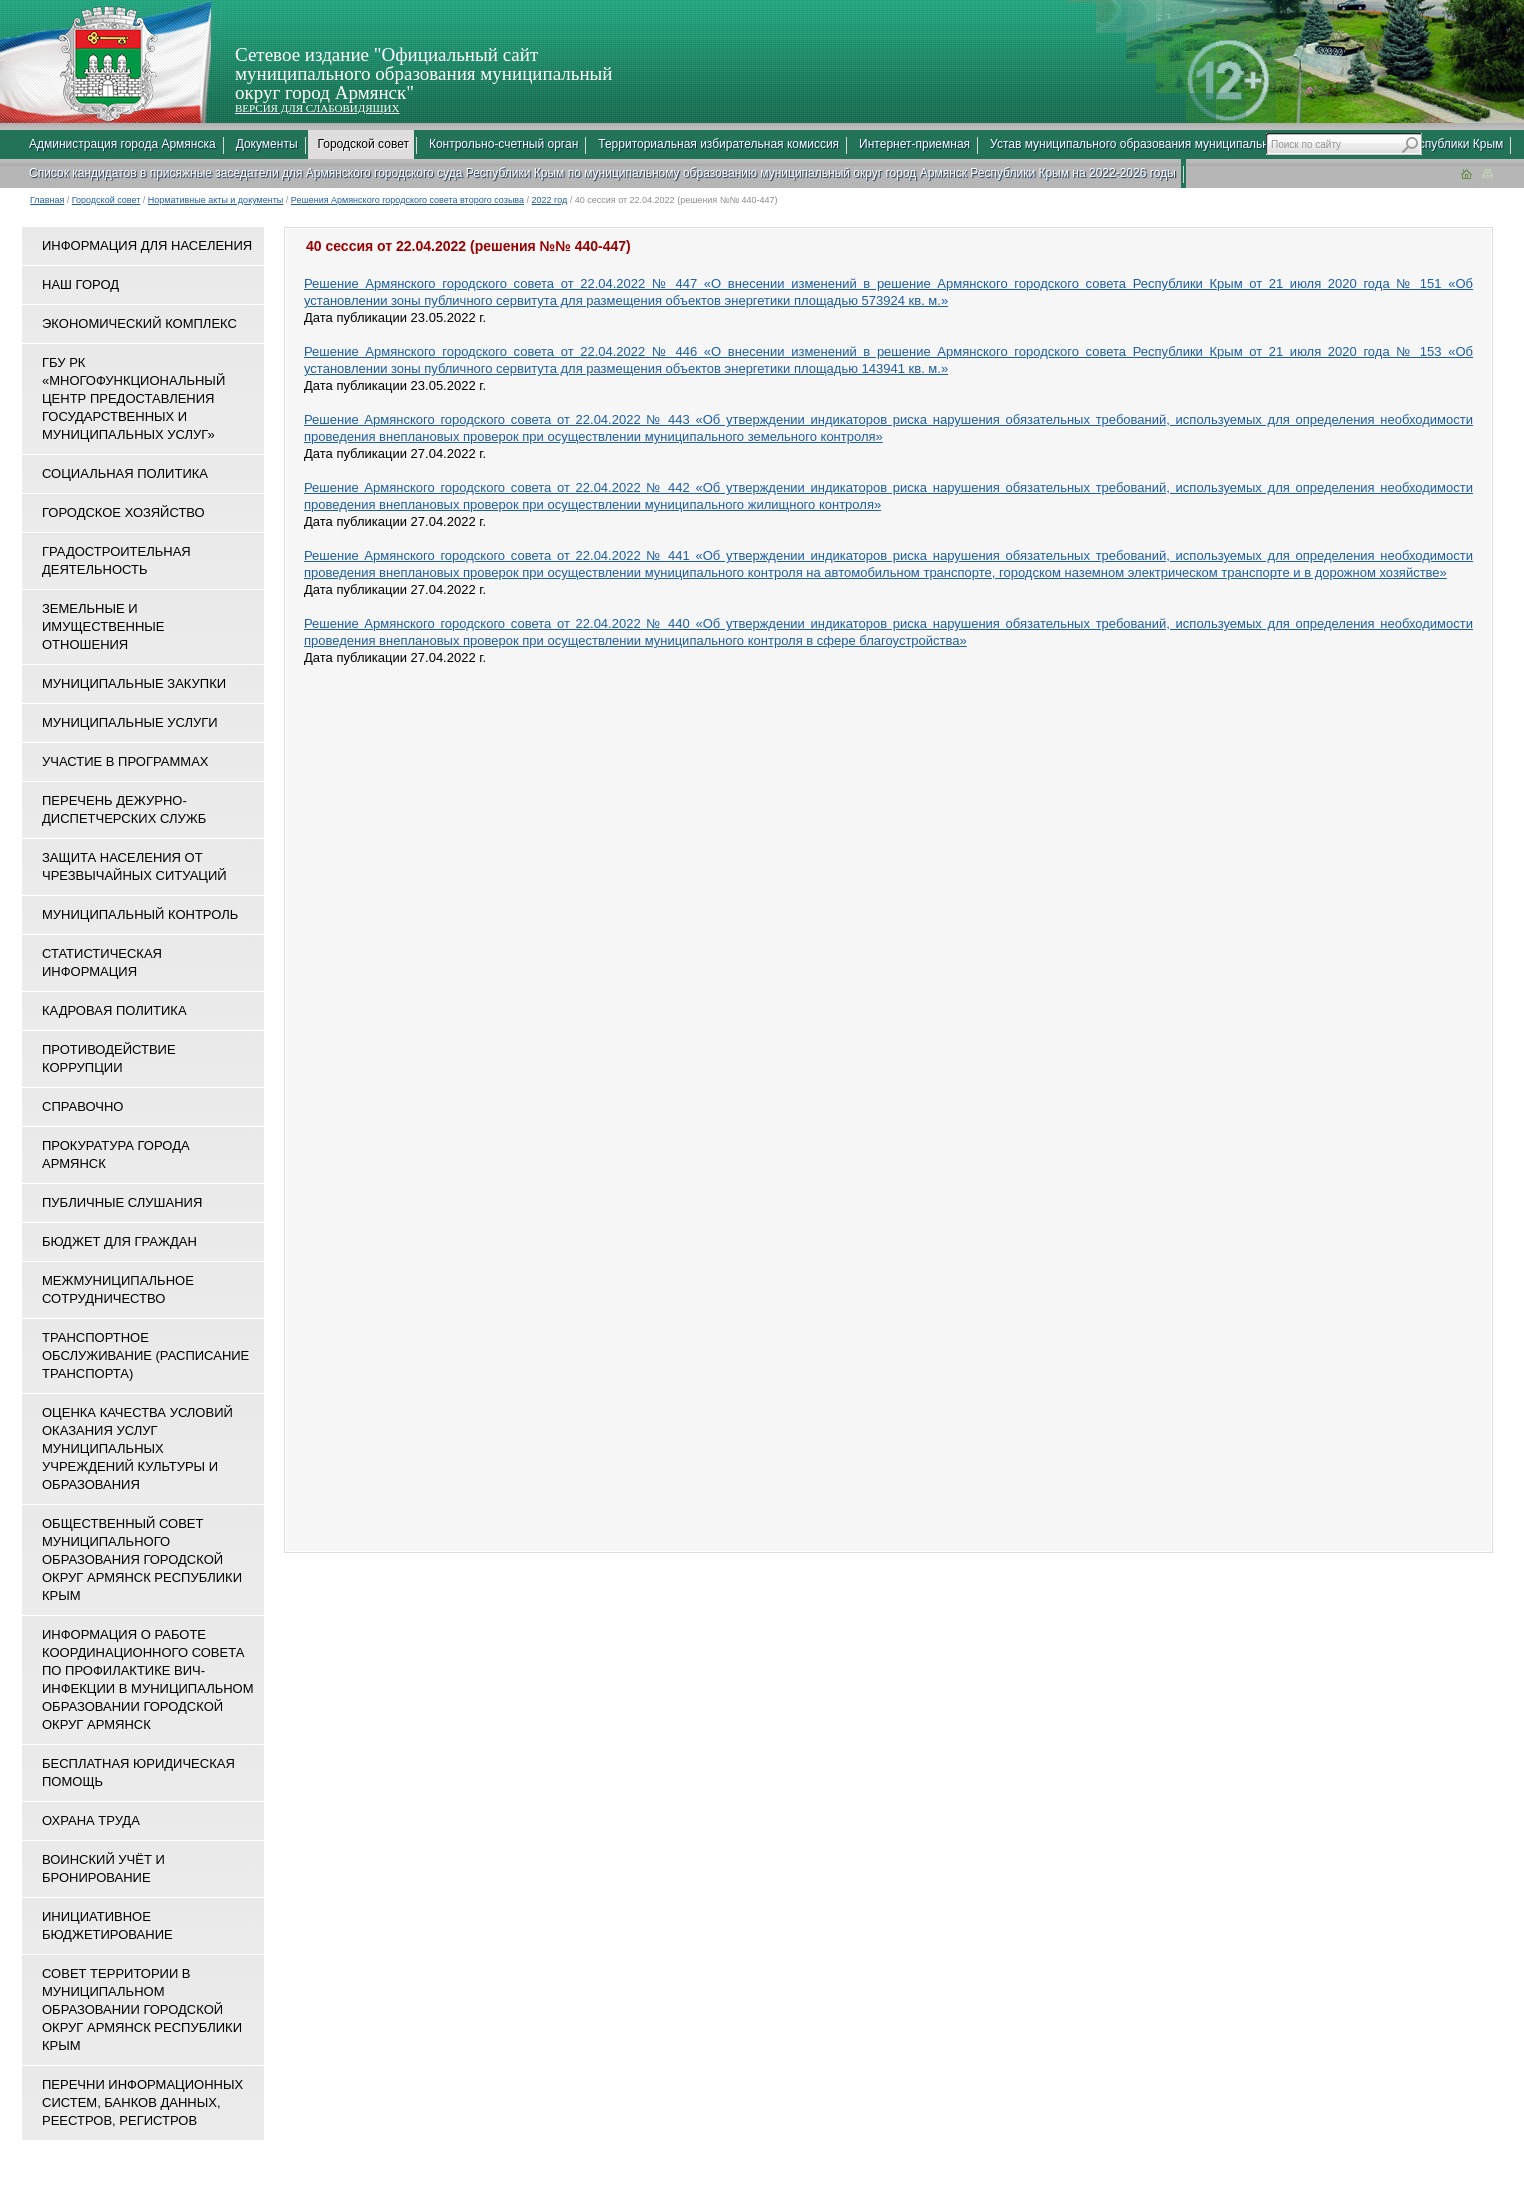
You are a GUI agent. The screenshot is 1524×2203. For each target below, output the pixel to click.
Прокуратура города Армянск (116, 1154)
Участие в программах (125, 761)
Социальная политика (125, 473)
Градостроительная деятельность (116, 560)
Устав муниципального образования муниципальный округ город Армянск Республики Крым (1246, 144)
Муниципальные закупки (134, 683)
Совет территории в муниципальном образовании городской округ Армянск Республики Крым (142, 2009)
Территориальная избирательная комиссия (718, 144)
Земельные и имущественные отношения (103, 626)
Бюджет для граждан (119, 1241)
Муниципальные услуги (130, 722)
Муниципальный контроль (140, 914)
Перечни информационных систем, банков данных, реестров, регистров (142, 2102)
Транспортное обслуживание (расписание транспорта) (145, 1355)
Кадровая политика (114, 1010)
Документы (267, 144)
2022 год (550, 200)
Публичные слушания (122, 1202)
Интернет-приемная (914, 144)
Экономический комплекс (139, 323)
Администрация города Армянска (122, 144)
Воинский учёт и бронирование (103, 1868)
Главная (47, 200)
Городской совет (363, 144)
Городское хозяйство (123, 512)
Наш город (80, 284)
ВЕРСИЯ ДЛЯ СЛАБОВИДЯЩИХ (317, 108)
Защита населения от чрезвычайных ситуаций (134, 866)
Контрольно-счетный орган (503, 144)
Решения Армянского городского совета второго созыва (407, 200)
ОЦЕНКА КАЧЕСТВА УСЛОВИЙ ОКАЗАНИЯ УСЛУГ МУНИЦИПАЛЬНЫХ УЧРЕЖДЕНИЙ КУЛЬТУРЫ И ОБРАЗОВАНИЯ (137, 1448)
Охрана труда (91, 1820)
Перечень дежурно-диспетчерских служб (124, 809)
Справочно (82, 1106)
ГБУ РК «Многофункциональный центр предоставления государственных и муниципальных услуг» (133, 398)
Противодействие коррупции (109, 1058)
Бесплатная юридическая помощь (138, 1772)
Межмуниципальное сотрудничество (118, 1289)
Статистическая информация (102, 962)
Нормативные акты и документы (216, 200)
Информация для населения (147, 245)
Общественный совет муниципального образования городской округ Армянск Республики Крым (142, 1559)
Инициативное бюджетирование (107, 1925)
